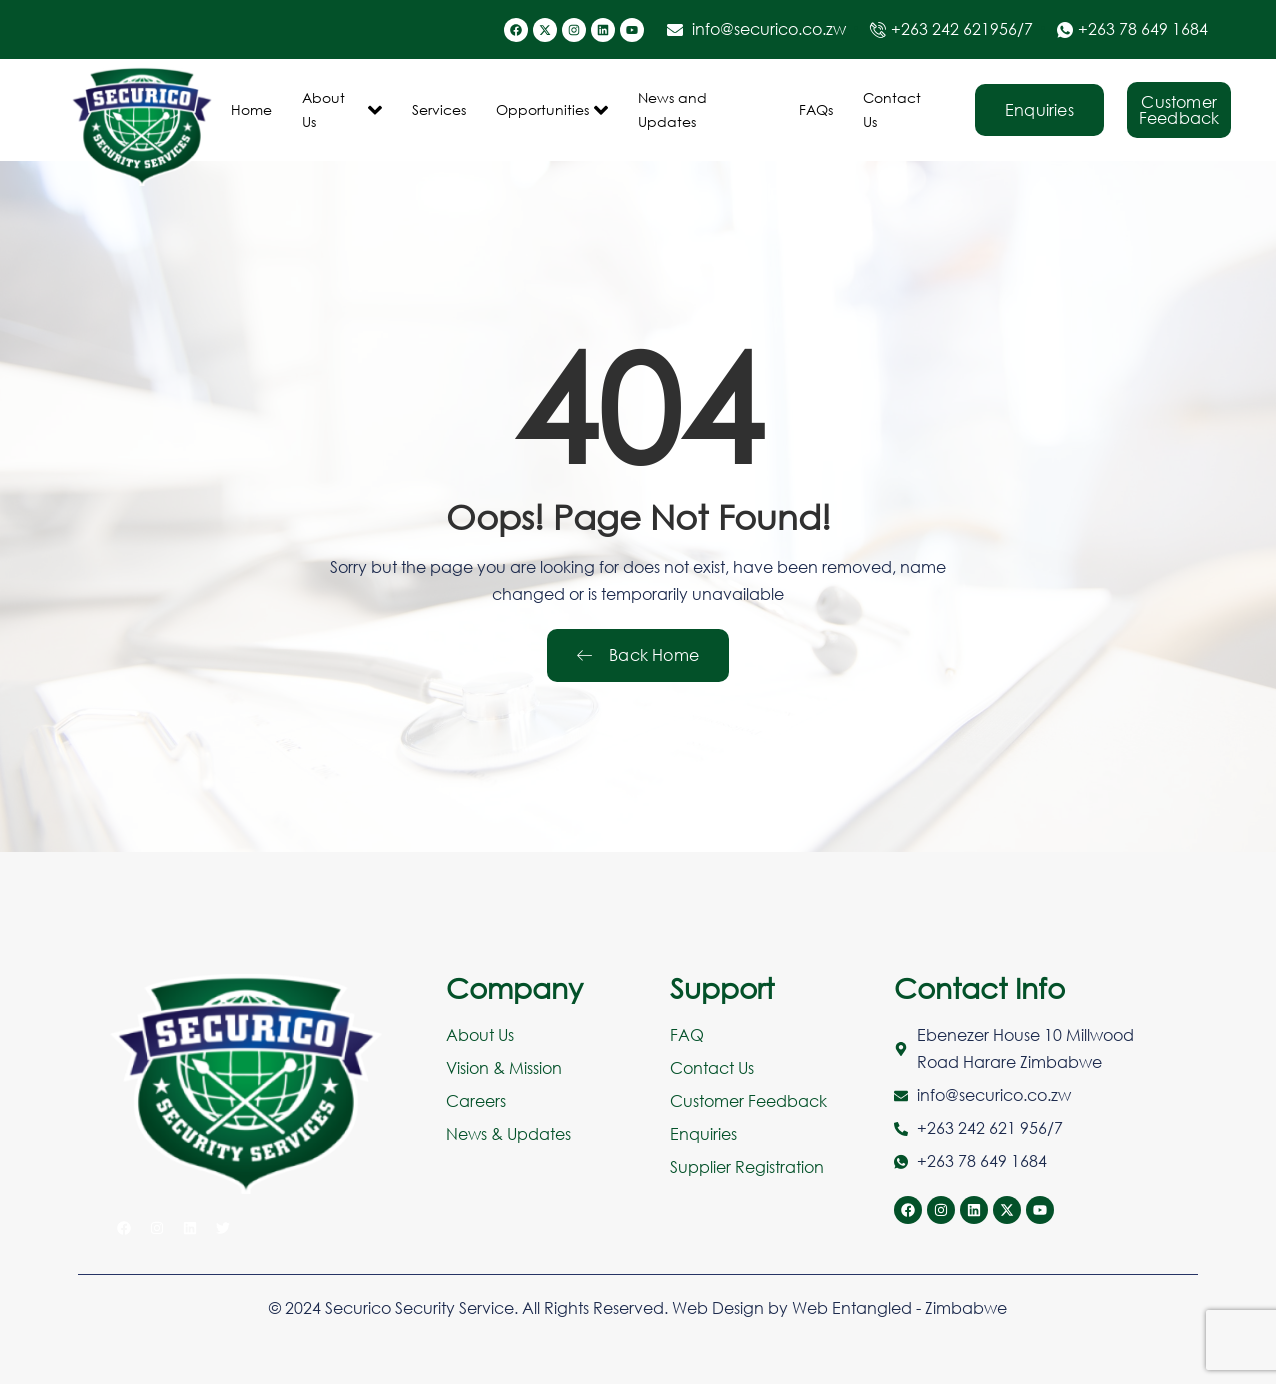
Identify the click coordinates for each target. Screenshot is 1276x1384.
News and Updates (672, 109)
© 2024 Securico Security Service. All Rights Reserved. (470, 1308)
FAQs (816, 109)
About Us (342, 109)
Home (251, 109)
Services (439, 109)
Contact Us (892, 109)
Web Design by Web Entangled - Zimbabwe (839, 1308)
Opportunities (552, 110)
